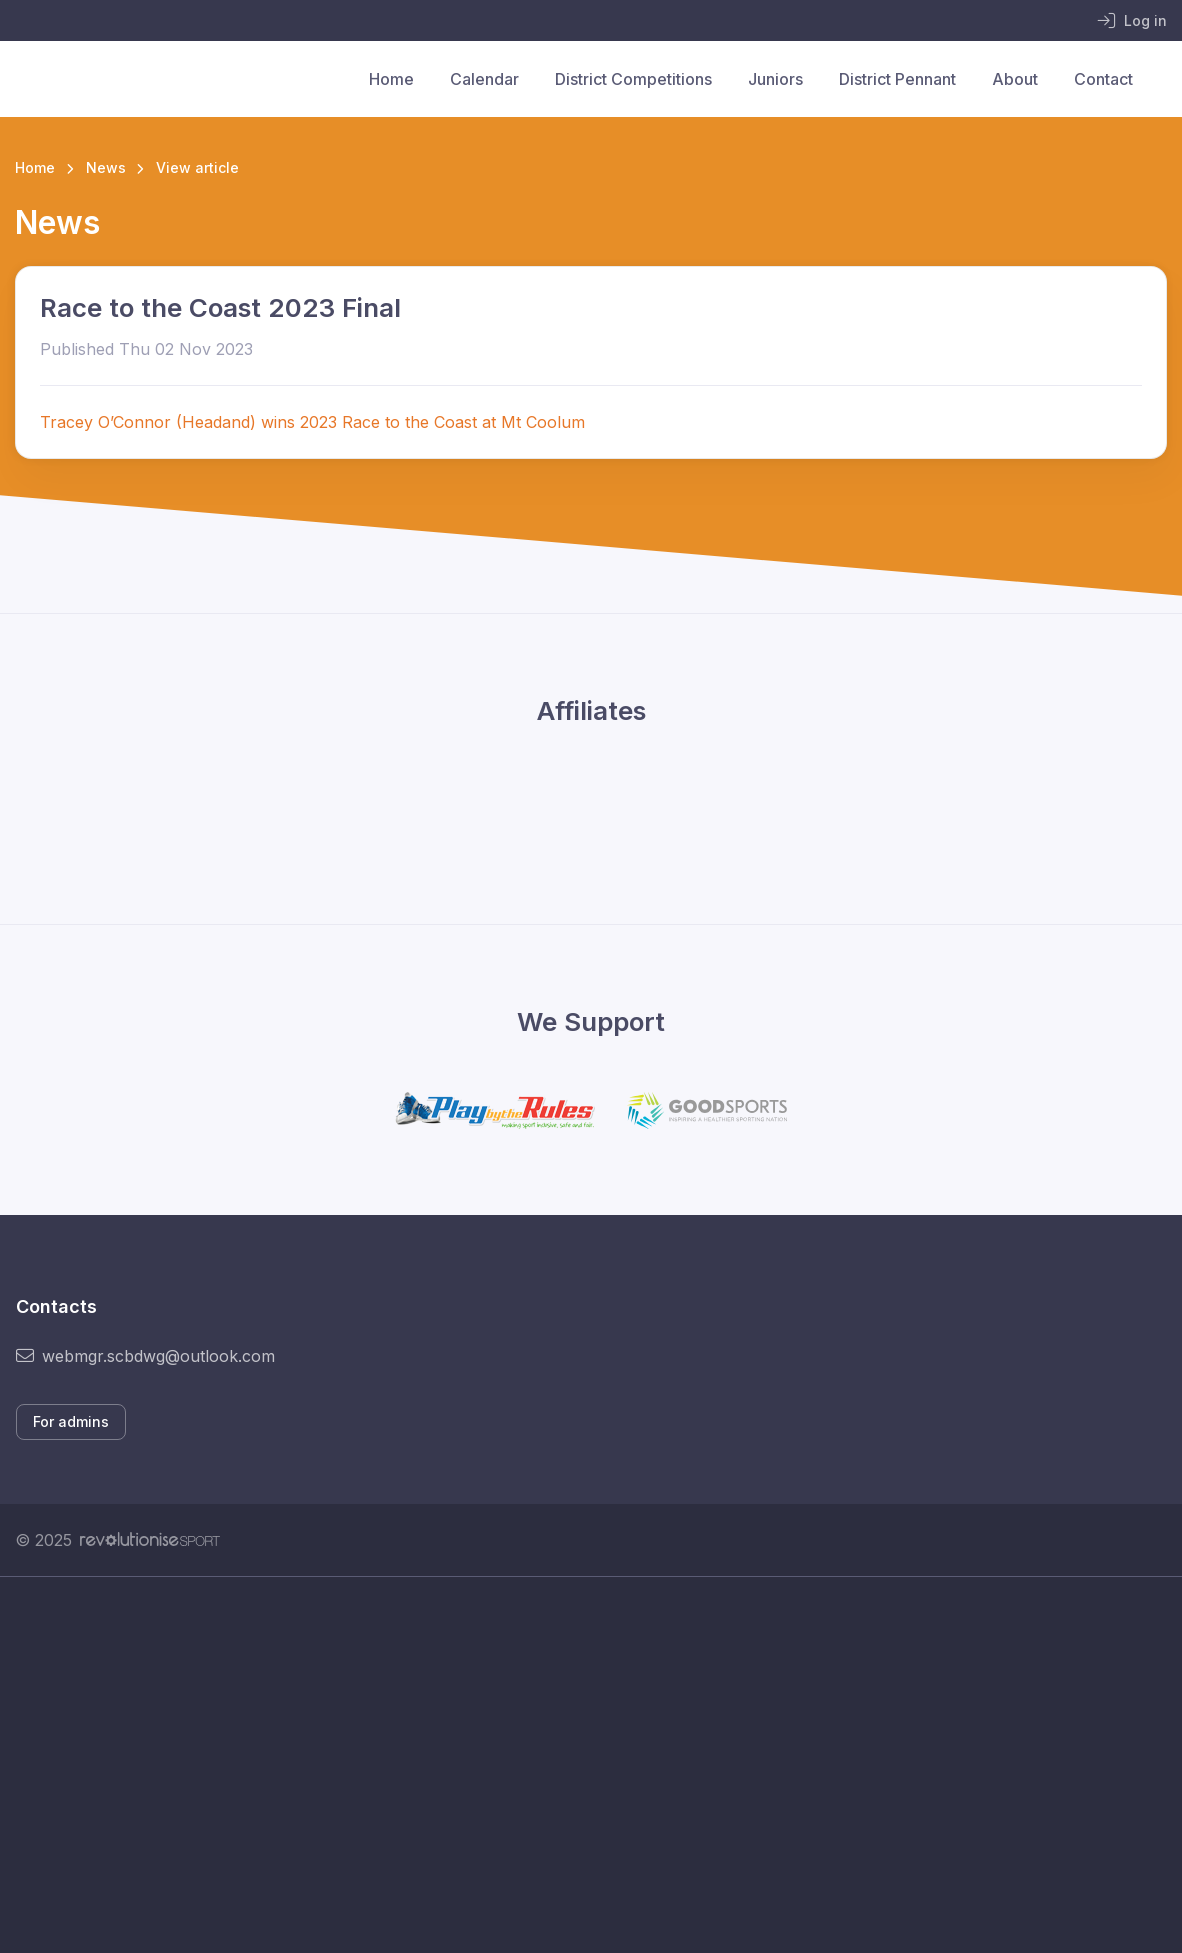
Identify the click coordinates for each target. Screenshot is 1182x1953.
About (1015, 79)
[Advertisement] (591, 1765)
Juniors (775, 79)
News (106, 167)
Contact (1103, 79)
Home (391, 79)
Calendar (484, 79)
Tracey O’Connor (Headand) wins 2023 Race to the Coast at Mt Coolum (315, 422)
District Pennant (897, 79)
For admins (71, 1421)
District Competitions (633, 79)
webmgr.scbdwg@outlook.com (145, 1356)
